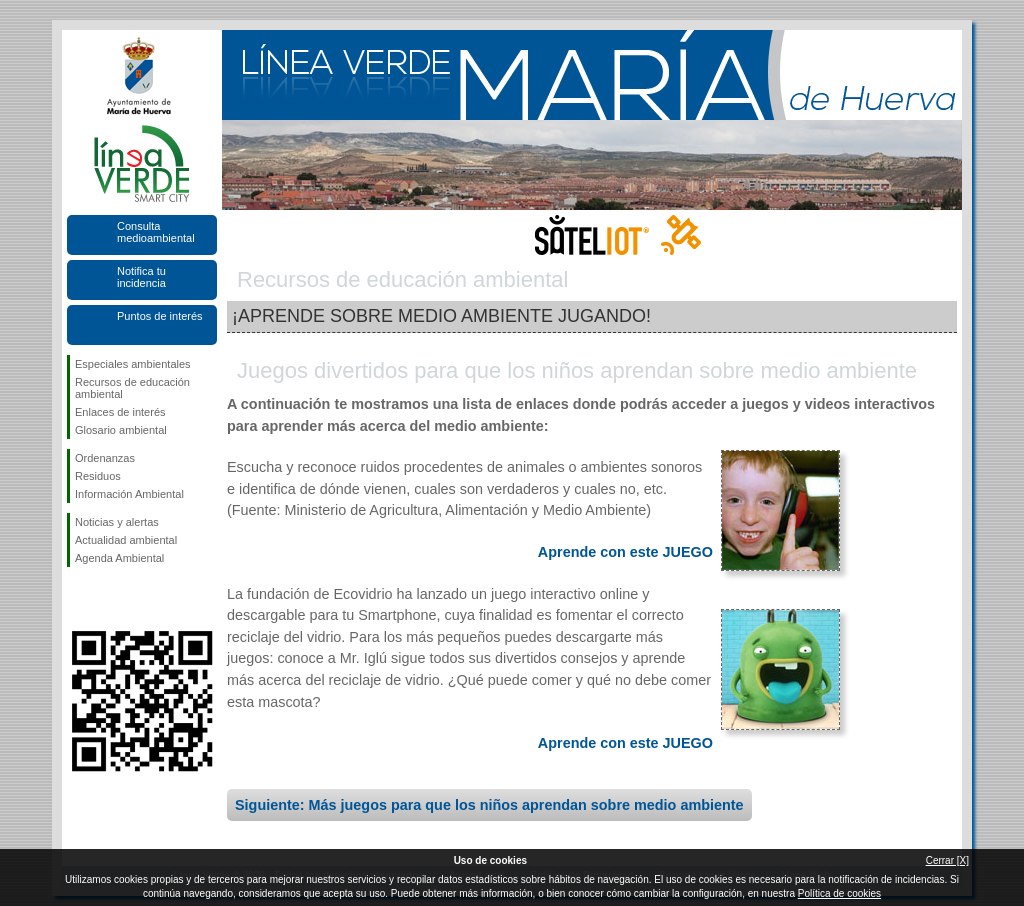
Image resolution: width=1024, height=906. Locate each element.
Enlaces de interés (120, 412)
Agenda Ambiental (119, 558)
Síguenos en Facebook (79, 599)
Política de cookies (839, 893)
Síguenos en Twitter (112, 599)
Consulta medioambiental (156, 232)
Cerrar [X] (947, 860)
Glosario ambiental (121, 430)
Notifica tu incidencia (141, 277)
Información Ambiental (129, 494)
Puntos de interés (160, 316)
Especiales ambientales (133, 364)
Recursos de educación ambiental (132, 388)
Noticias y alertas (117, 522)
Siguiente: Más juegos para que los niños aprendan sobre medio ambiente (489, 805)
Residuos (98, 476)
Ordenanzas (105, 458)
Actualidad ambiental (126, 540)
